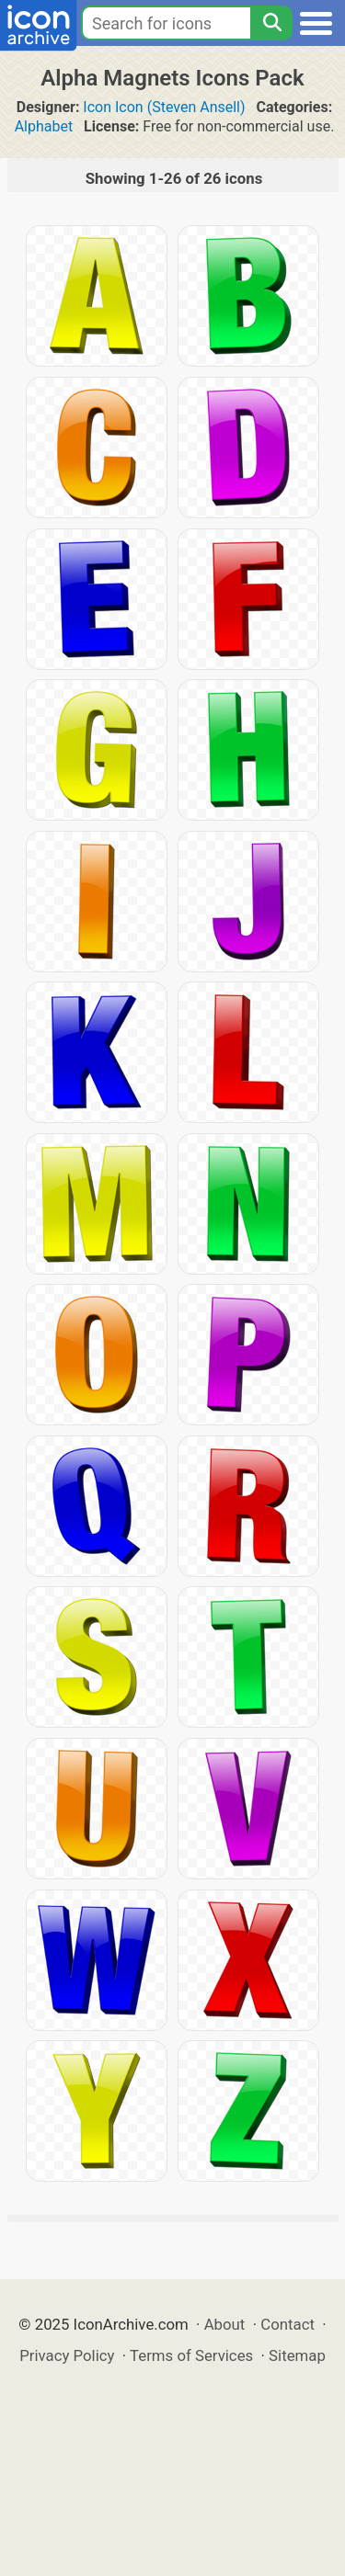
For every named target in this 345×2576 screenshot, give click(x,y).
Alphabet (44, 126)
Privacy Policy (66, 2355)
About (225, 2324)
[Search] (271, 23)
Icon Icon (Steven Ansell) (164, 107)
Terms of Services (191, 2355)
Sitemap (297, 2355)
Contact (287, 2324)
